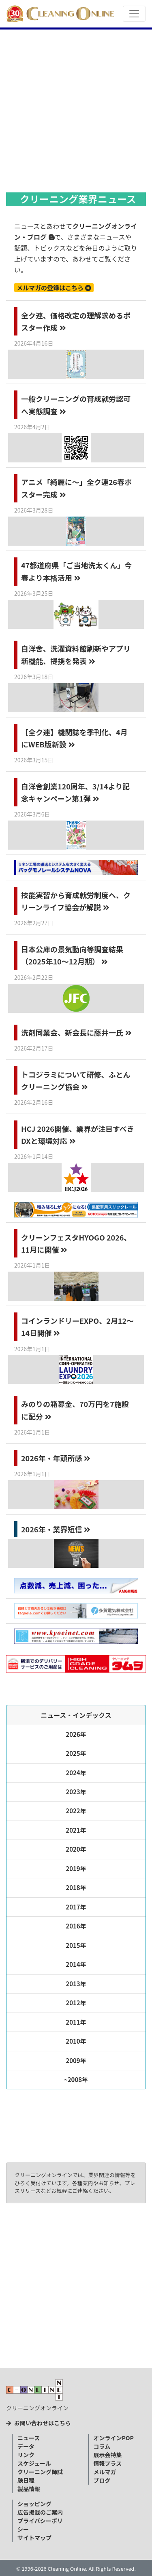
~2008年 (76, 2079)
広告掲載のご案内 (40, 2512)
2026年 (76, 1734)
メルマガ (105, 2472)
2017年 (76, 1907)
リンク (25, 2455)
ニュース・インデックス (76, 1715)
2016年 (76, 1926)
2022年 (76, 1810)
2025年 (76, 1753)
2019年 (76, 1868)
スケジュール (34, 2463)
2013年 (76, 1983)
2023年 (76, 1791)
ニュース (28, 2438)
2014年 (76, 1964)
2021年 (76, 1830)
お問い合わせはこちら (38, 2423)
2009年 (76, 2060)
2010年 (76, 2041)
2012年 (76, 2002)
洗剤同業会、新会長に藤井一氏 (76, 1032)
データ (25, 2446)
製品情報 (28, 2489)
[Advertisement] (76, 109)
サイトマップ (34, 2538)
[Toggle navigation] (134, 14)
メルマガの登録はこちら (54, 287)
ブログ (102, 2480)
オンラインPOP (114, 2438)
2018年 (76, 1887)
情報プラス (108, 2463)
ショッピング (34, 2504)
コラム (102, 2446)
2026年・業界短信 (55, 1529)
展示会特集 (108, 2455)
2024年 (76, 1772)
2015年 (76, 1945)
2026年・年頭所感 (55, 1458)
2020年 (76, 1849)
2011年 (76, 2022)
